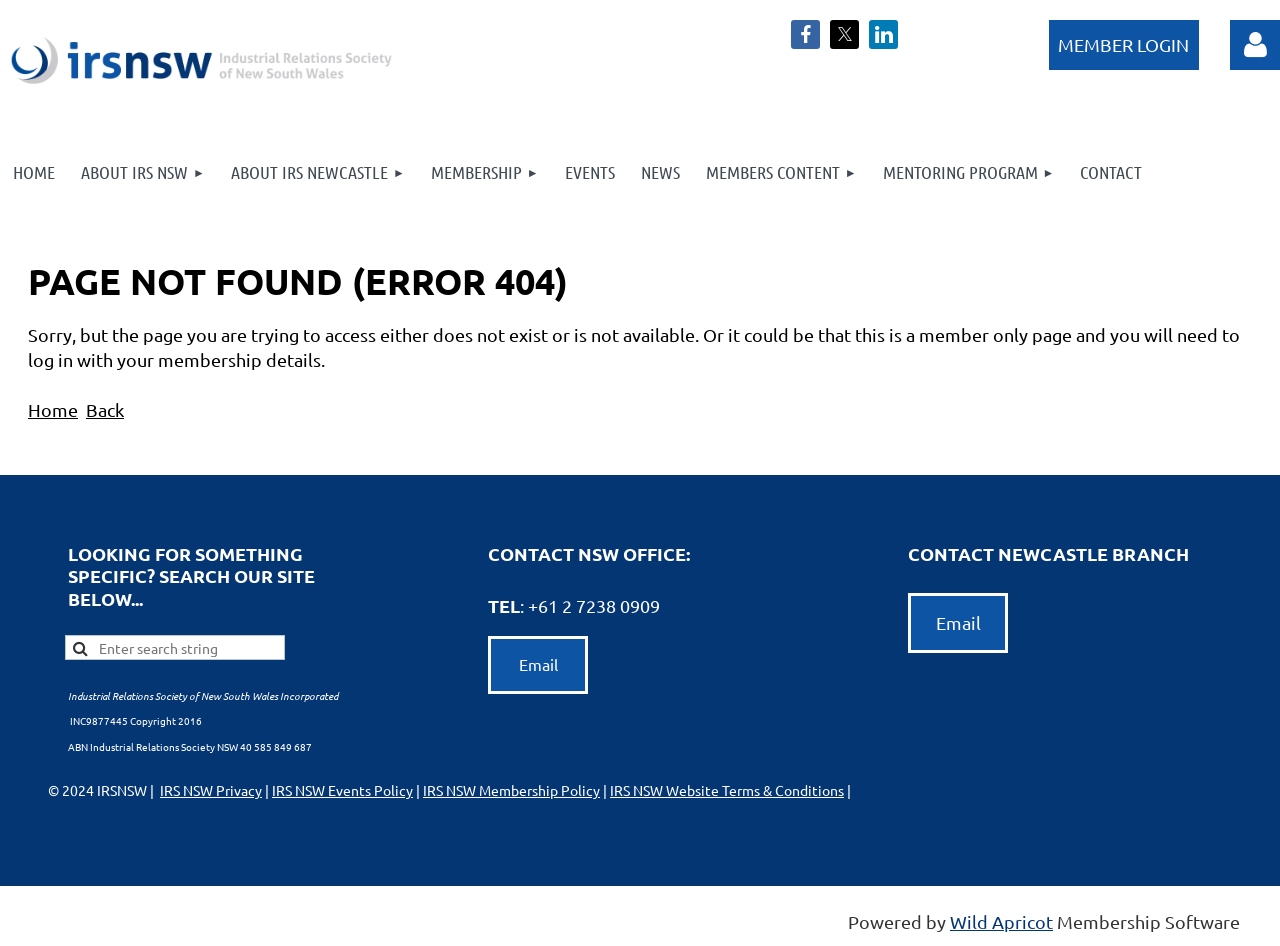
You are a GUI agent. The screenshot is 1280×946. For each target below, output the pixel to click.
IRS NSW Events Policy (342, 790)
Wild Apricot (1001, 921)
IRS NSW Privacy (211, 790)
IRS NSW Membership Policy (511, 790)
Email (538, 664)
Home (53, 409)
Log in (1124, 45)
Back (105, 409)
